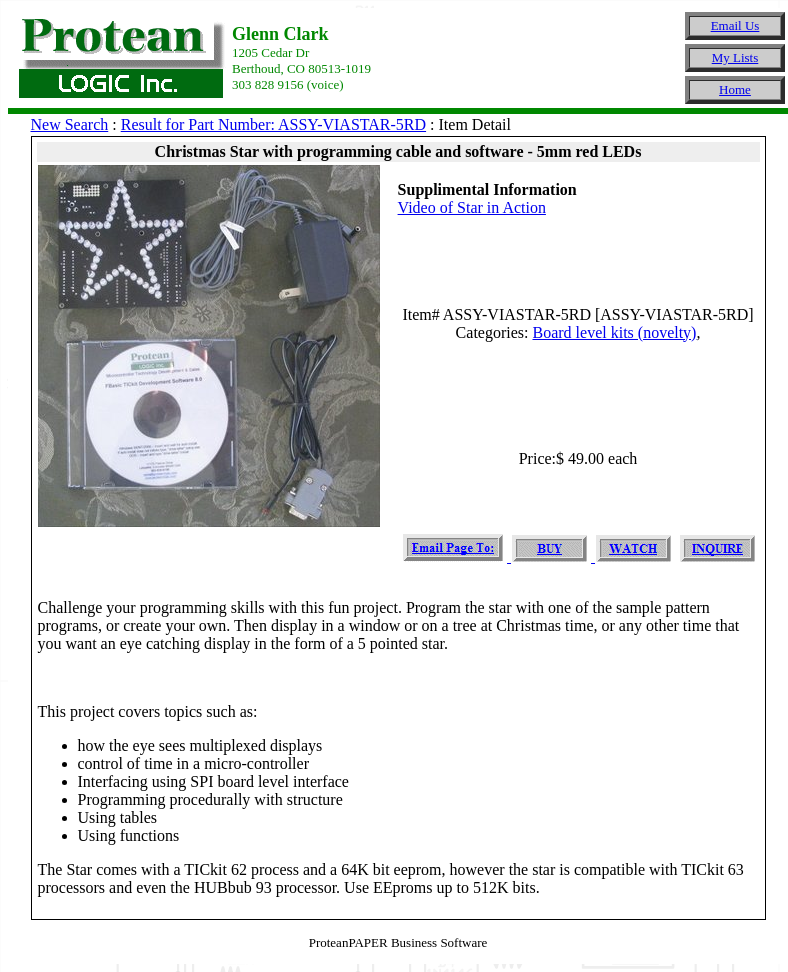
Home (735, 89)
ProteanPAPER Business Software (398, 942)
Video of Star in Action (472, 207)
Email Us (735, 25)
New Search (70, 124)
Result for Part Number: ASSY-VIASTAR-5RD (273, 124)
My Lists (735, 57)
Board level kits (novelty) (614, 332)
